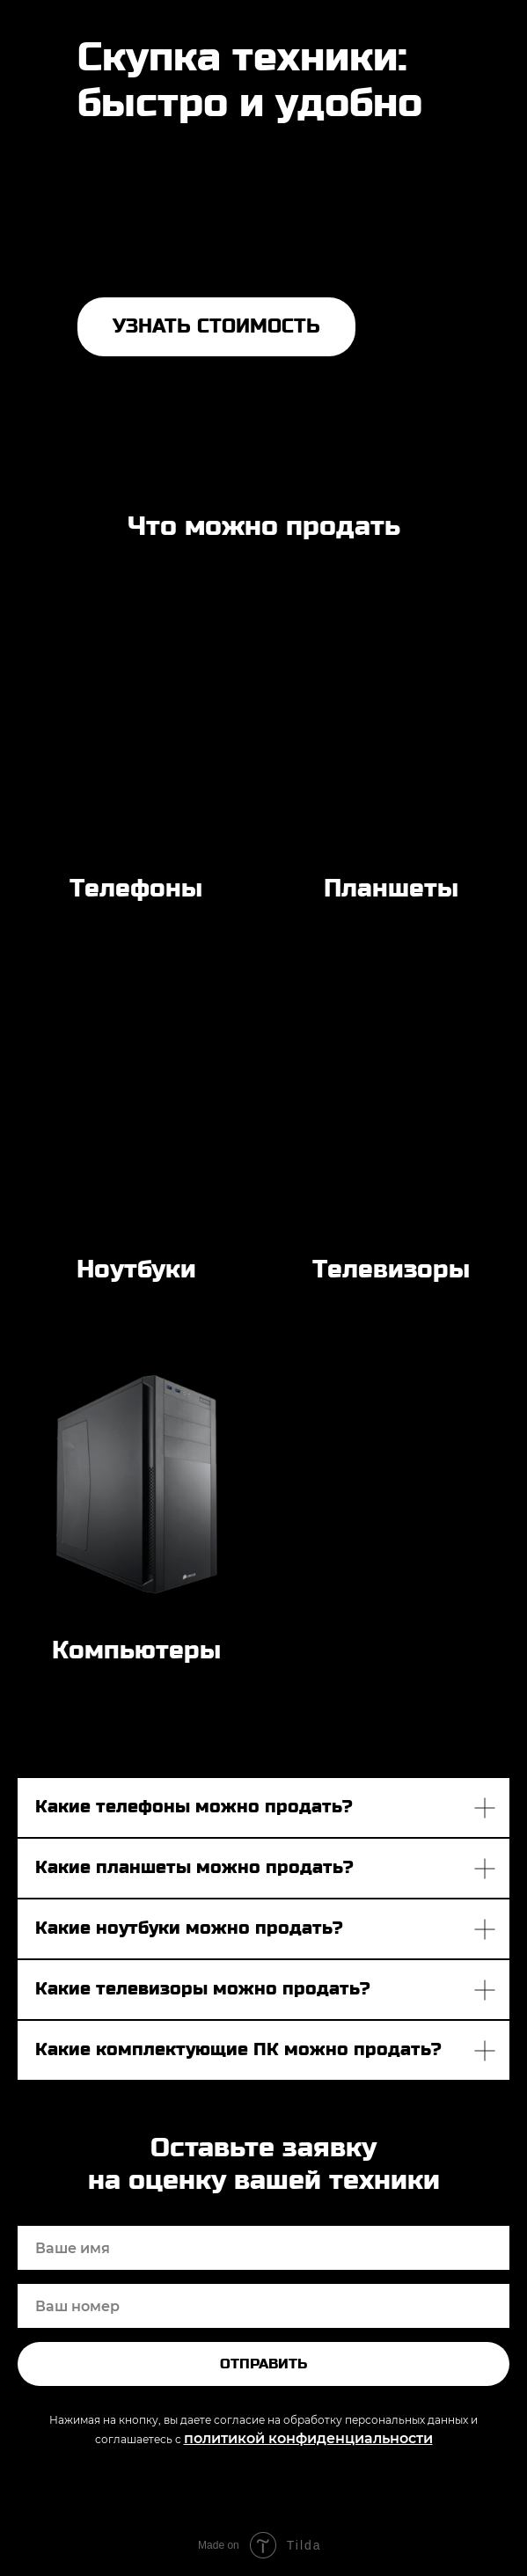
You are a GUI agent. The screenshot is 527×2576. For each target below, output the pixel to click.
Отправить (263, 2364)
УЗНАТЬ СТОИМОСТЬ (216, 326)
